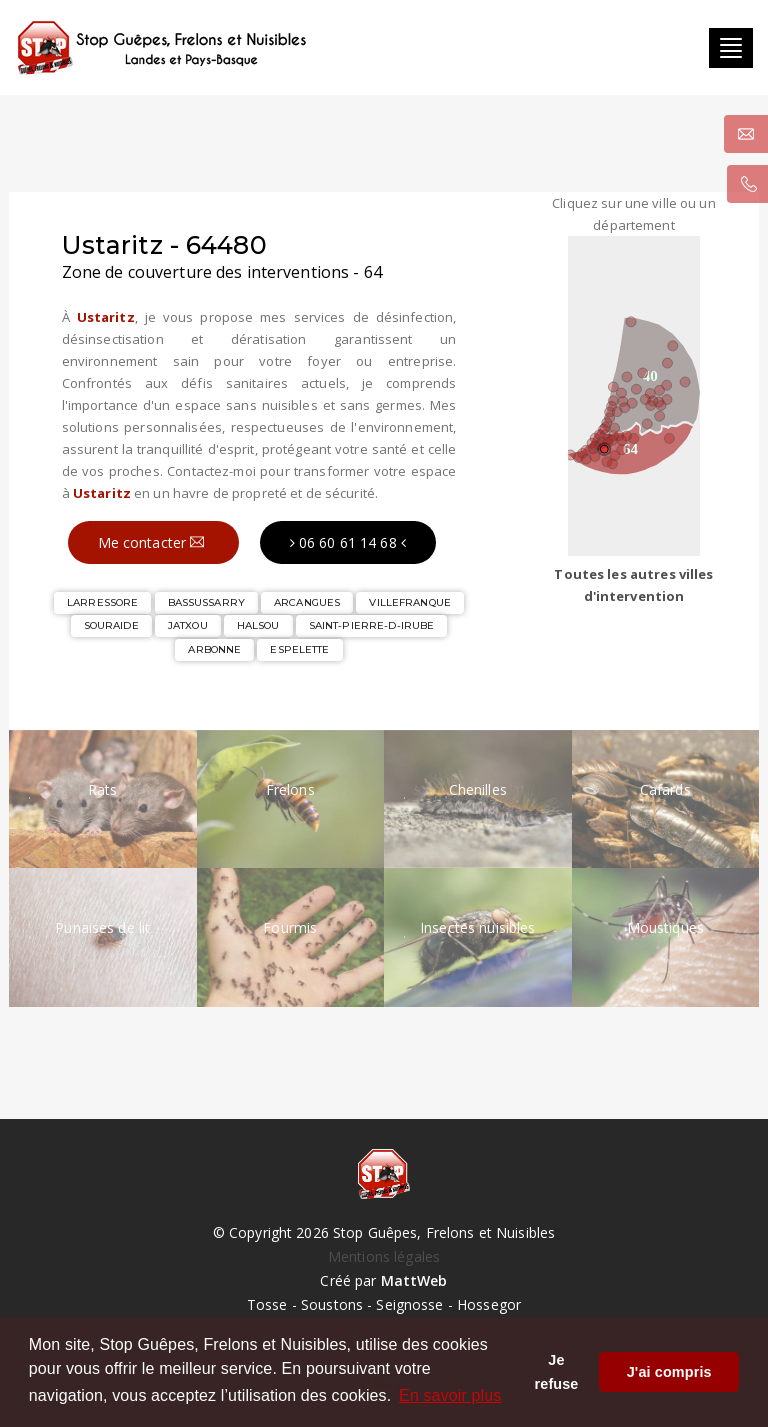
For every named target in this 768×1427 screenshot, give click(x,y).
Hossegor (489, 1304)
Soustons (332, 1304)
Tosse (267, 1304)
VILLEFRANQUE (410, 602)
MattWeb (414, 1280)
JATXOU (188, 625)
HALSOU (258, 625)
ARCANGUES (307, 602)
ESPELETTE (299, 649)
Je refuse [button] (557, 1372)
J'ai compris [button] (669, 1372)
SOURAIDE (111, 625)
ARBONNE (214, 649)
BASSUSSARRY (206, 602)
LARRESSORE (102, 602)
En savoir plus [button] (450, 1395)
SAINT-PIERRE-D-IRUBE (372, 625)
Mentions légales (384, 1256)
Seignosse (409, 1304)
